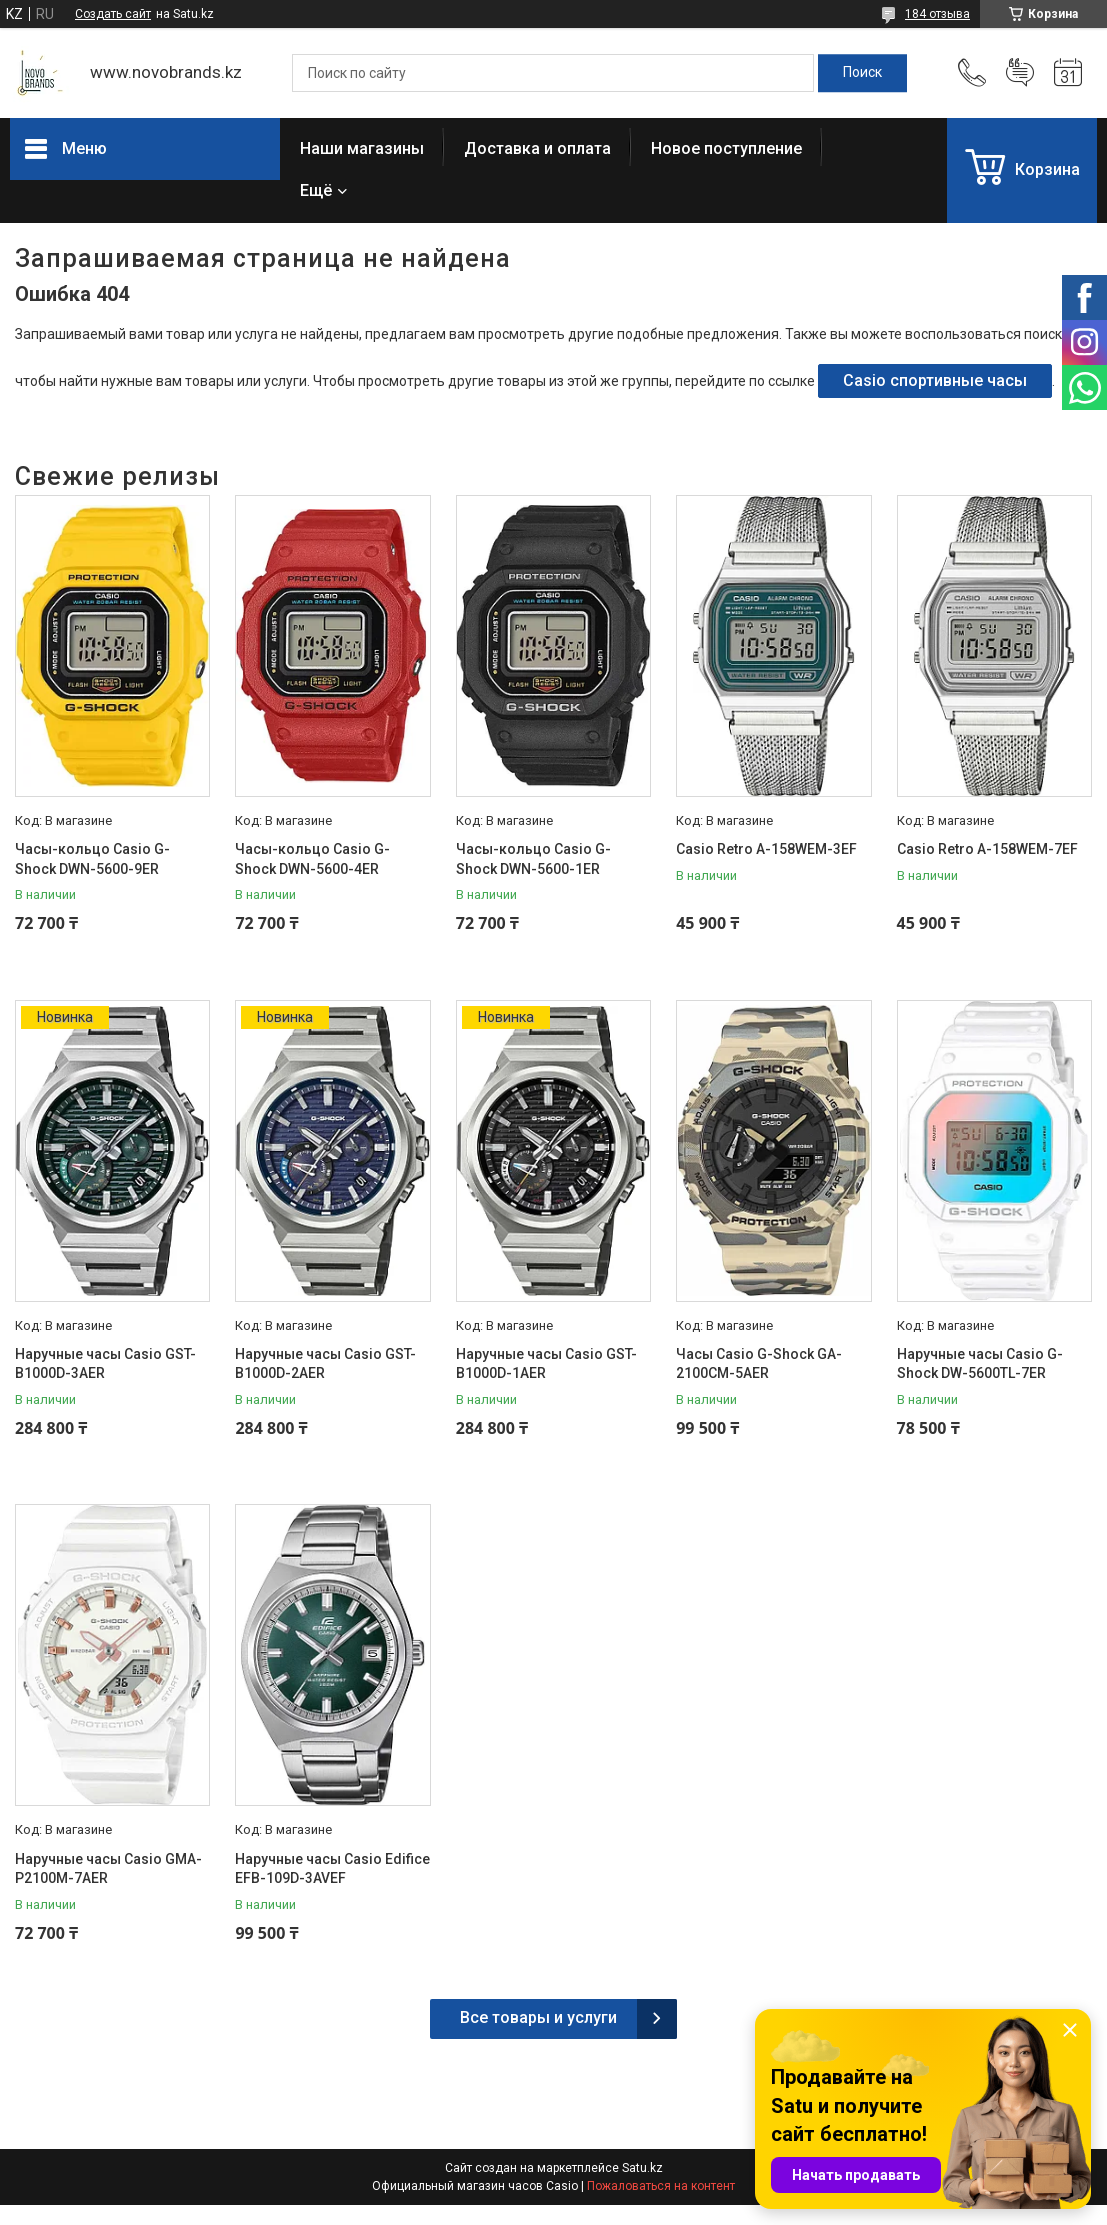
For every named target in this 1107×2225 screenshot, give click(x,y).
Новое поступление (726, 148)
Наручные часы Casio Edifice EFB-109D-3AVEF (332, 1869)
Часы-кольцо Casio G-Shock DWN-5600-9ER (92, 859)
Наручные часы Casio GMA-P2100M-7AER (108, 1869)
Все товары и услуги (538, 2017)
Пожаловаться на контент (661, 2186)
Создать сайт (113, 14)
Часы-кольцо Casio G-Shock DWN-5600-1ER (533, 859)
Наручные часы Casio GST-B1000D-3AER (105, 1364)
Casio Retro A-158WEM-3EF (766, 849)
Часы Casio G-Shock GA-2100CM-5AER (759, 1364)
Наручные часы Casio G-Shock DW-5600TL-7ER (980, 1364)
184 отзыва (937, 14)
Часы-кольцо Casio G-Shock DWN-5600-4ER (312, 859)
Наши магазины (362, 148)
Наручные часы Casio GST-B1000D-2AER (325, 1364)
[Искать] (862, 73)
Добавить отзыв (1020, 73)
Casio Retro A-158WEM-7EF (987, 849)
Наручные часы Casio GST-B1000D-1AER (546, 1364)
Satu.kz (642, 2168)
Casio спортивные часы (935, 380)
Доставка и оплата (537, 148)
